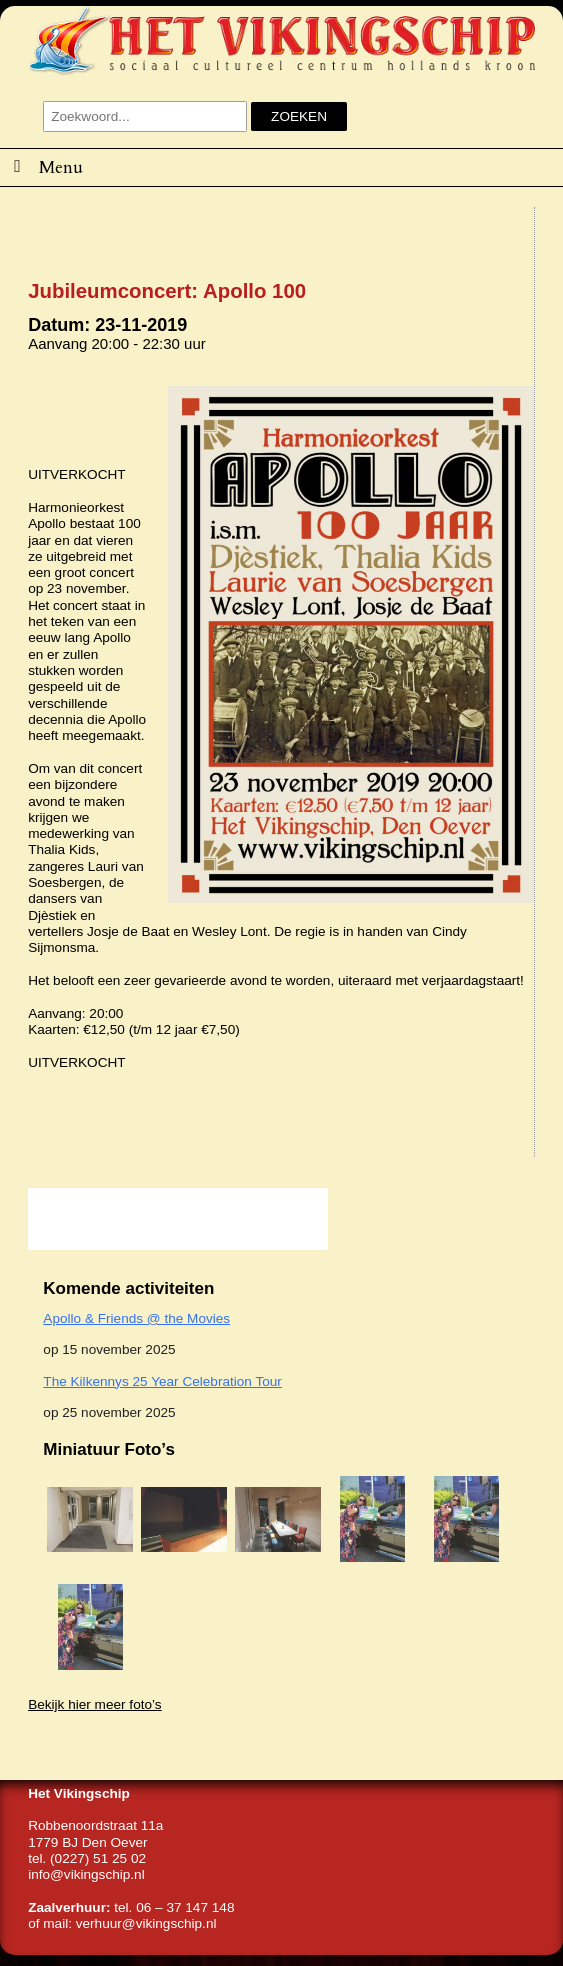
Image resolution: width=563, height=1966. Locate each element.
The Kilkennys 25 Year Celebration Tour (162, 1381)
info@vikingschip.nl (86, 1874)
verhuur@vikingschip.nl (146, 1923)
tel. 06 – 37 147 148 (174, 1907)
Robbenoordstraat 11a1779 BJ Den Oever (95, 1833)
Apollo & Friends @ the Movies (136, 1318)
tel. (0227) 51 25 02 (87, 1858)
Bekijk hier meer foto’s (94, 1704)
